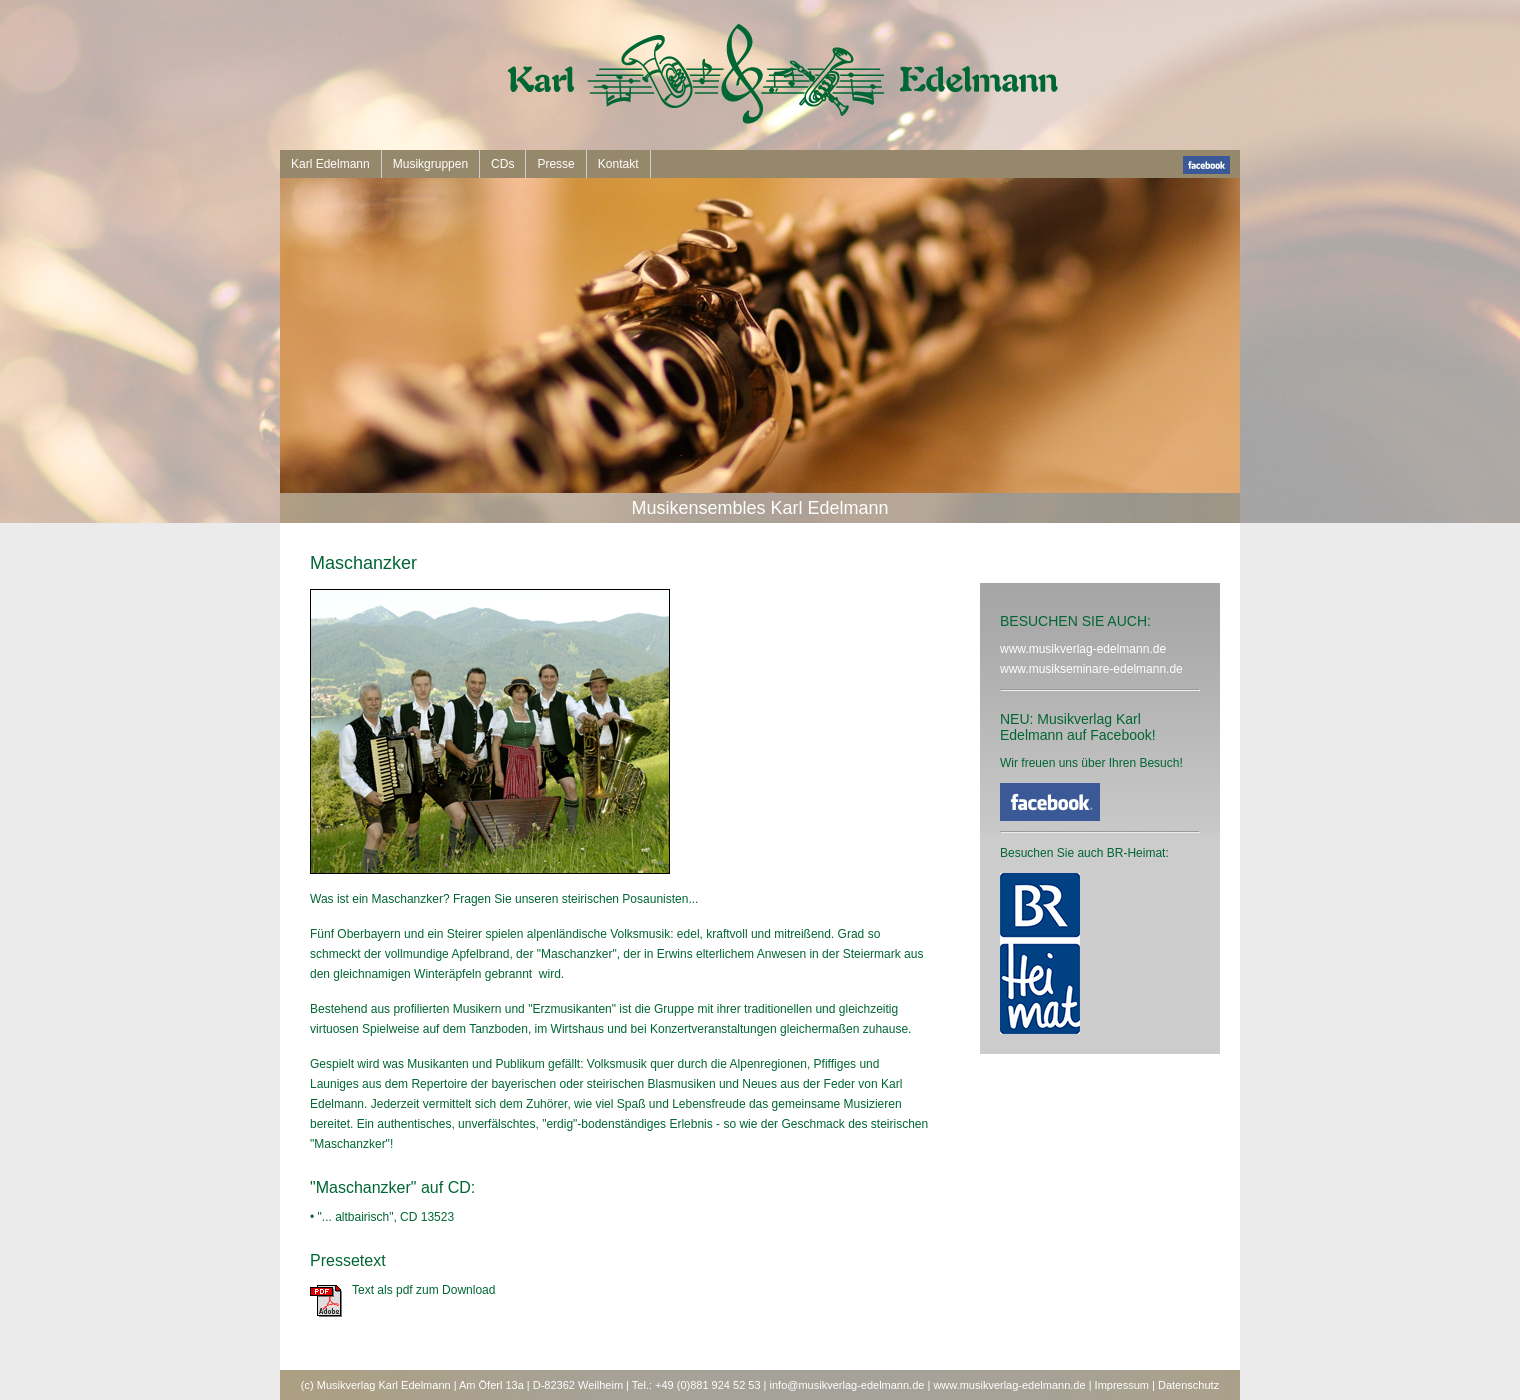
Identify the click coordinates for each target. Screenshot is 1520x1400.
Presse (555, 164)
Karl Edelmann (330, 164)
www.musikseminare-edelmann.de (1091, 669)
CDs (502, 164)
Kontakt (618, 164)
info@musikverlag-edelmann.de (847, 1385)
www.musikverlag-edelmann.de (1083, 649)
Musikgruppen (430, 164)
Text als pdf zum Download (423, 1290)
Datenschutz (1188, 1385)
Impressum (1122, 1385)
